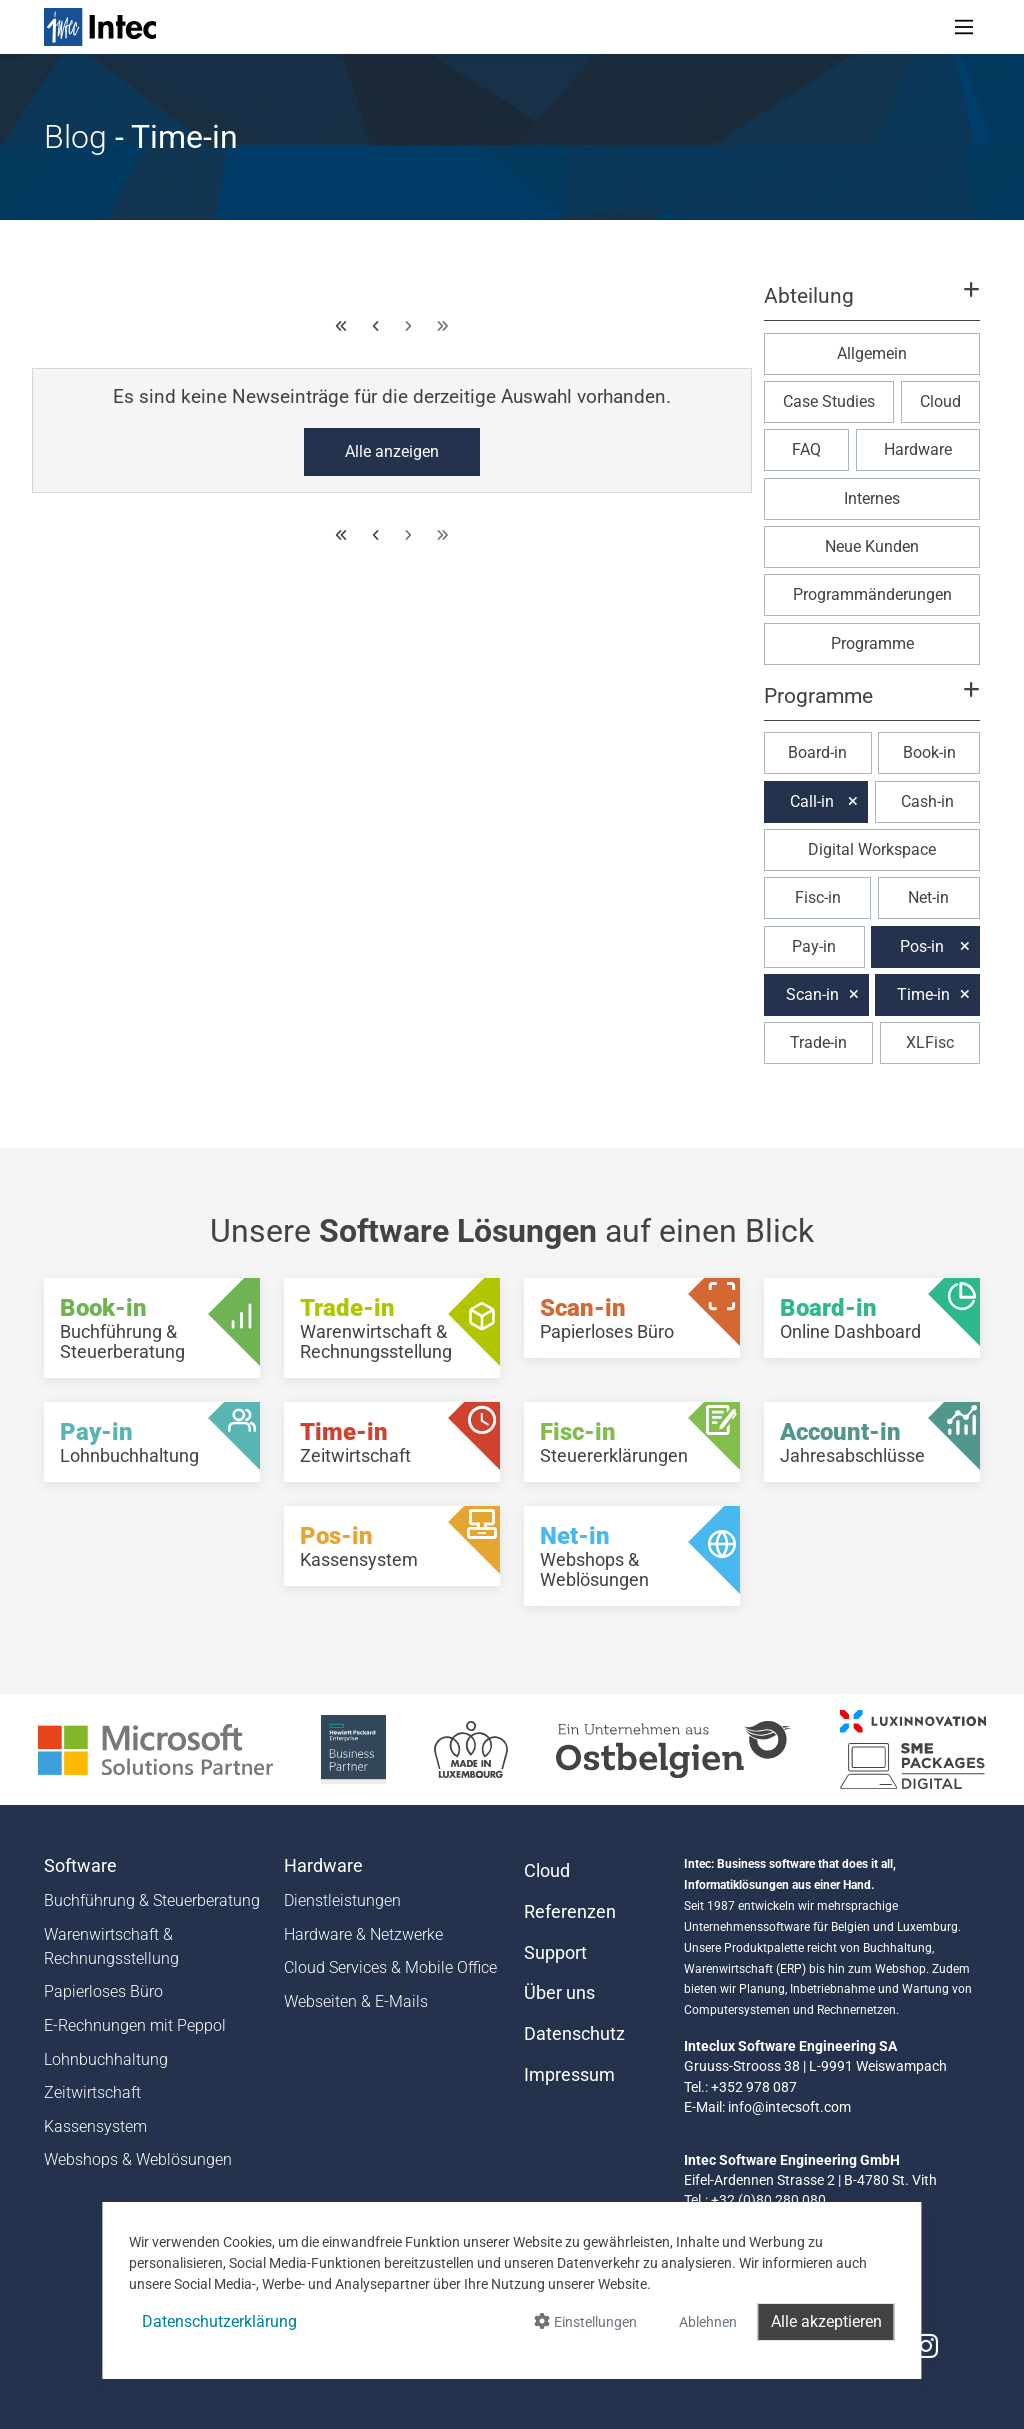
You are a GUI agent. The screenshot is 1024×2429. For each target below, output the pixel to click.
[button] (872, 305)
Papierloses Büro (103, 1991)
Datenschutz (574, 2034)
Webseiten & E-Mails (356, 2001)
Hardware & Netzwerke (363, 1934)
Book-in (929, 752)
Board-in (817, 752)
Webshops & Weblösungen (138, 2159)
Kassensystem (95, 2126)
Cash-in (927, 801)
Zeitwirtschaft (92, 2092)
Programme (872, 643)
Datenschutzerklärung (219, 2321)
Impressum (569, 2075)
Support (555, 1953)
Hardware (918, 449)
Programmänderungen (872, 594)
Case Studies (829, 401)
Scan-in (812, 994)
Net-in (928, 897)
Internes (872, 498)
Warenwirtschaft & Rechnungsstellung (111, 1946)
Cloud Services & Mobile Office (390, 1967)
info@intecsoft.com (789, 2107)
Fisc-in (818, 897)
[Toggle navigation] (964, 27)
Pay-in (814, 946)
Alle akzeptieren (826, 2321)
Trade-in (818, 1042)
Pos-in (922, 946)
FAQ (806, 449)
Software (80, 1866)
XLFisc (930, 1042)
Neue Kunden (872, 546)
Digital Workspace (872, 849)
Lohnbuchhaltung (106, 2059)
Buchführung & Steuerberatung (152, 1900)
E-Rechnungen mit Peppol (135, 2025)
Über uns (559, 1993)
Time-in (923, 994)
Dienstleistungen (342, 1900)
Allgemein (872, 353)
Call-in (812, 801)
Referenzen (570, 1912)
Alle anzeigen (392, 451)
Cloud (940, 401)
